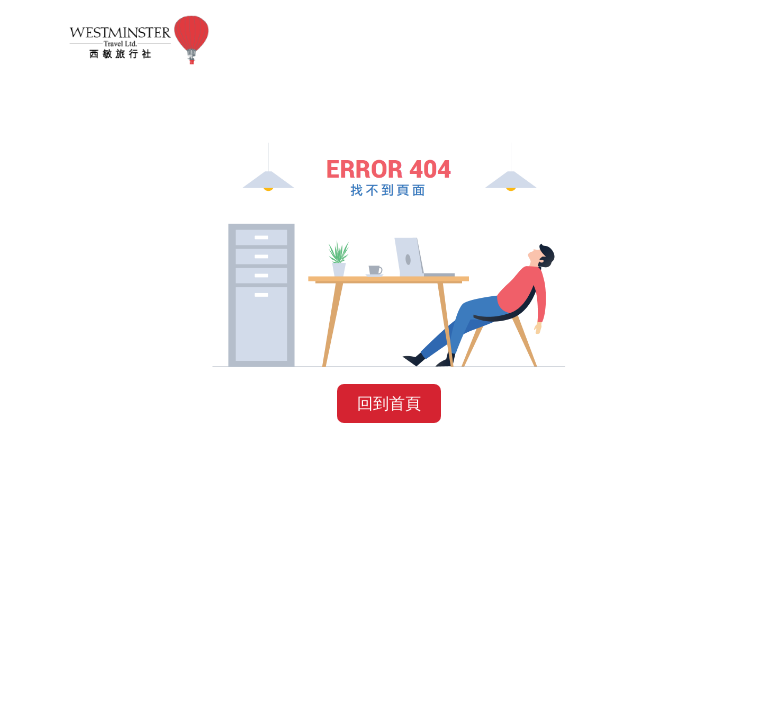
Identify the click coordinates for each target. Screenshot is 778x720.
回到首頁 (389, 403)
